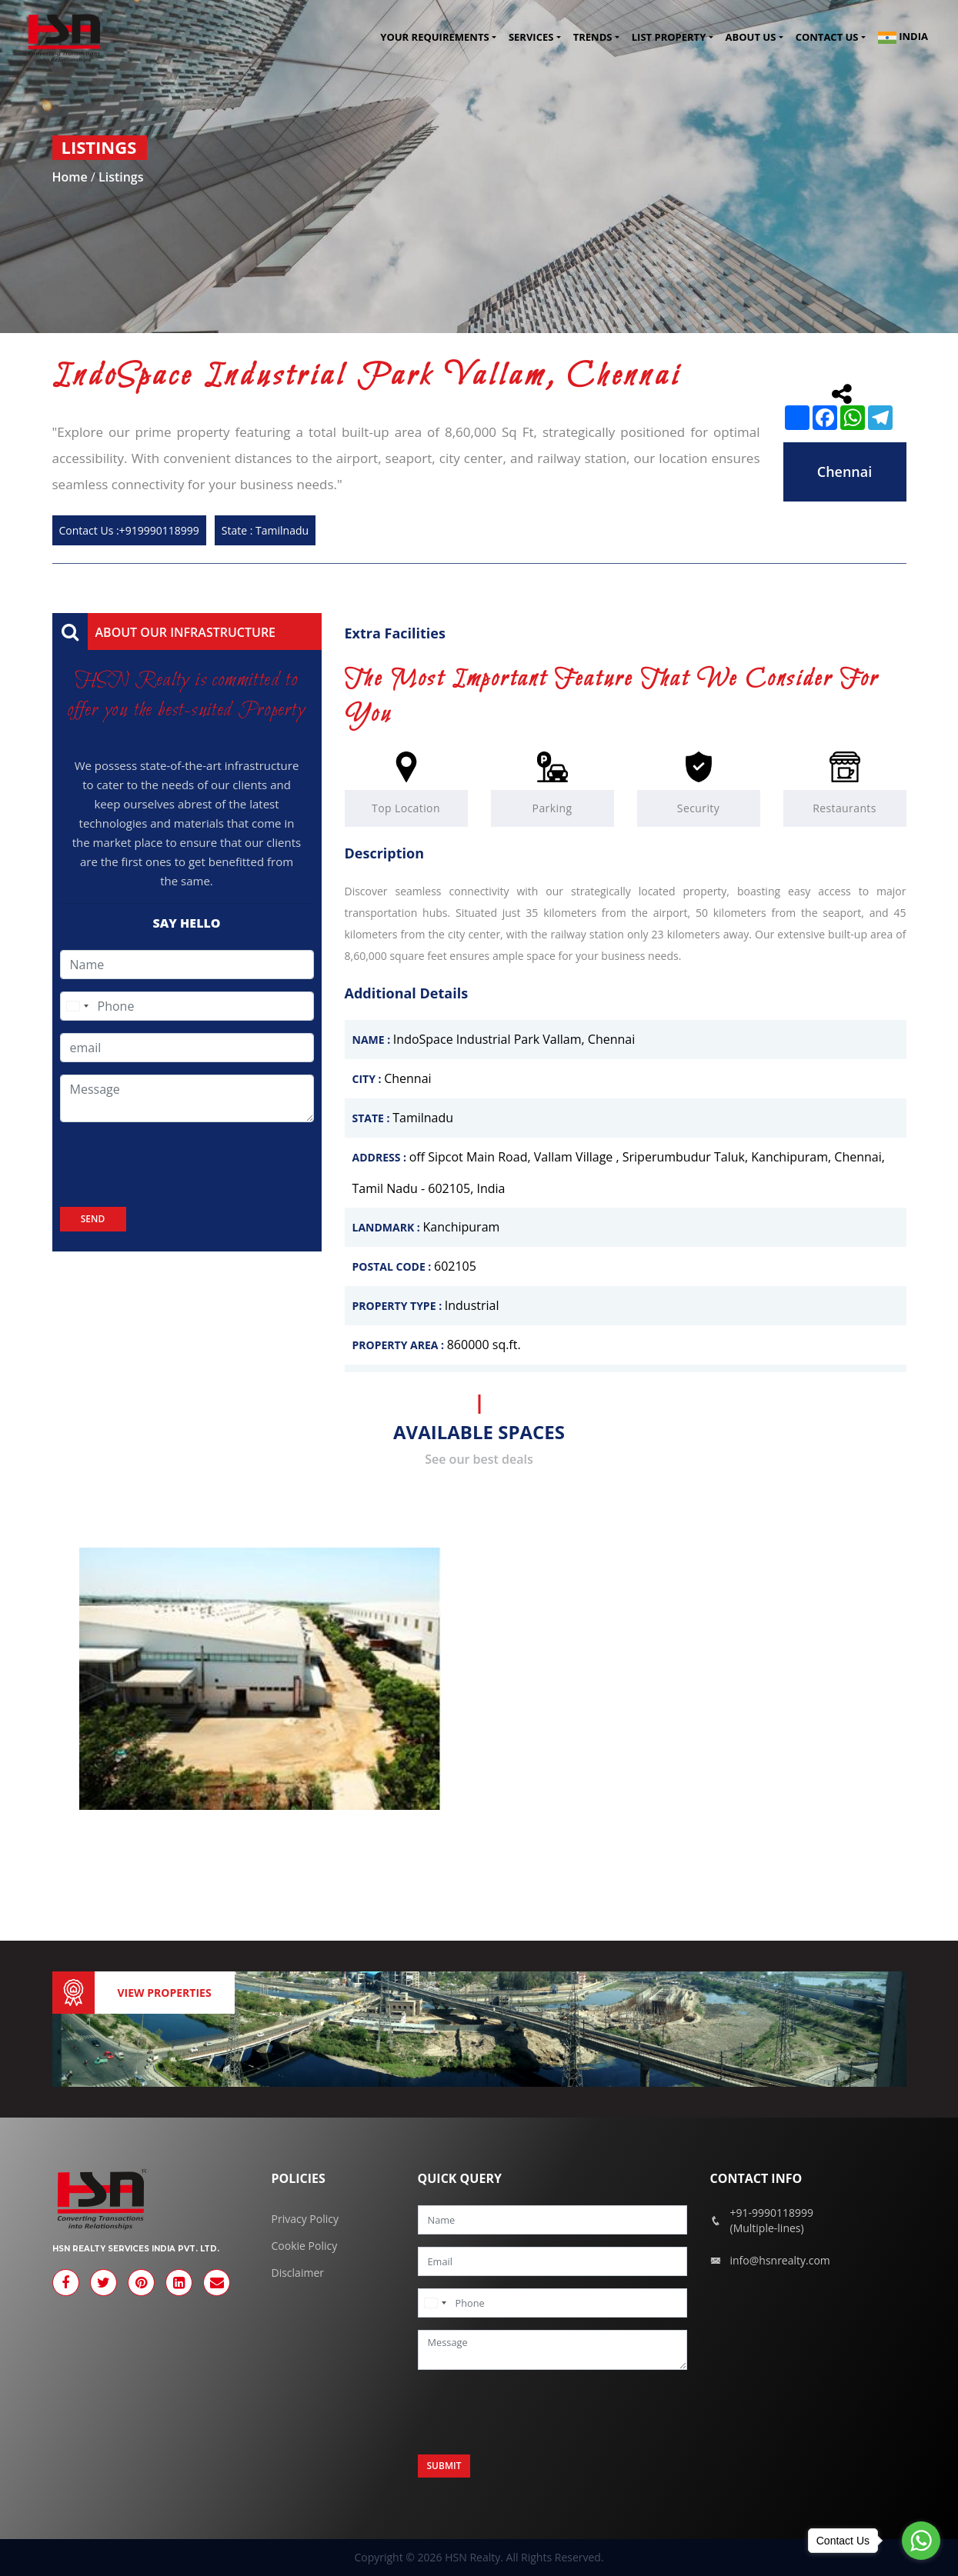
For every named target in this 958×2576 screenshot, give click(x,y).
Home (71, 176)
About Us (751, 38)
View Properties (165, 1992)
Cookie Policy (305, 2245)
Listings (121, 176)
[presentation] (177, 1165)
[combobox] (77, 1006)
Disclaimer (298, 2272)
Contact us (827, 38)
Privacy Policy (305, 2218)
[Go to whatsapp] (921, 2540)
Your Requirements (434, 38)
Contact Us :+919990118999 (129, 530)
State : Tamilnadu (265, 530)
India (903, 37)
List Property (669, 38)
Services (531, 38)
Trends (593, 38)
